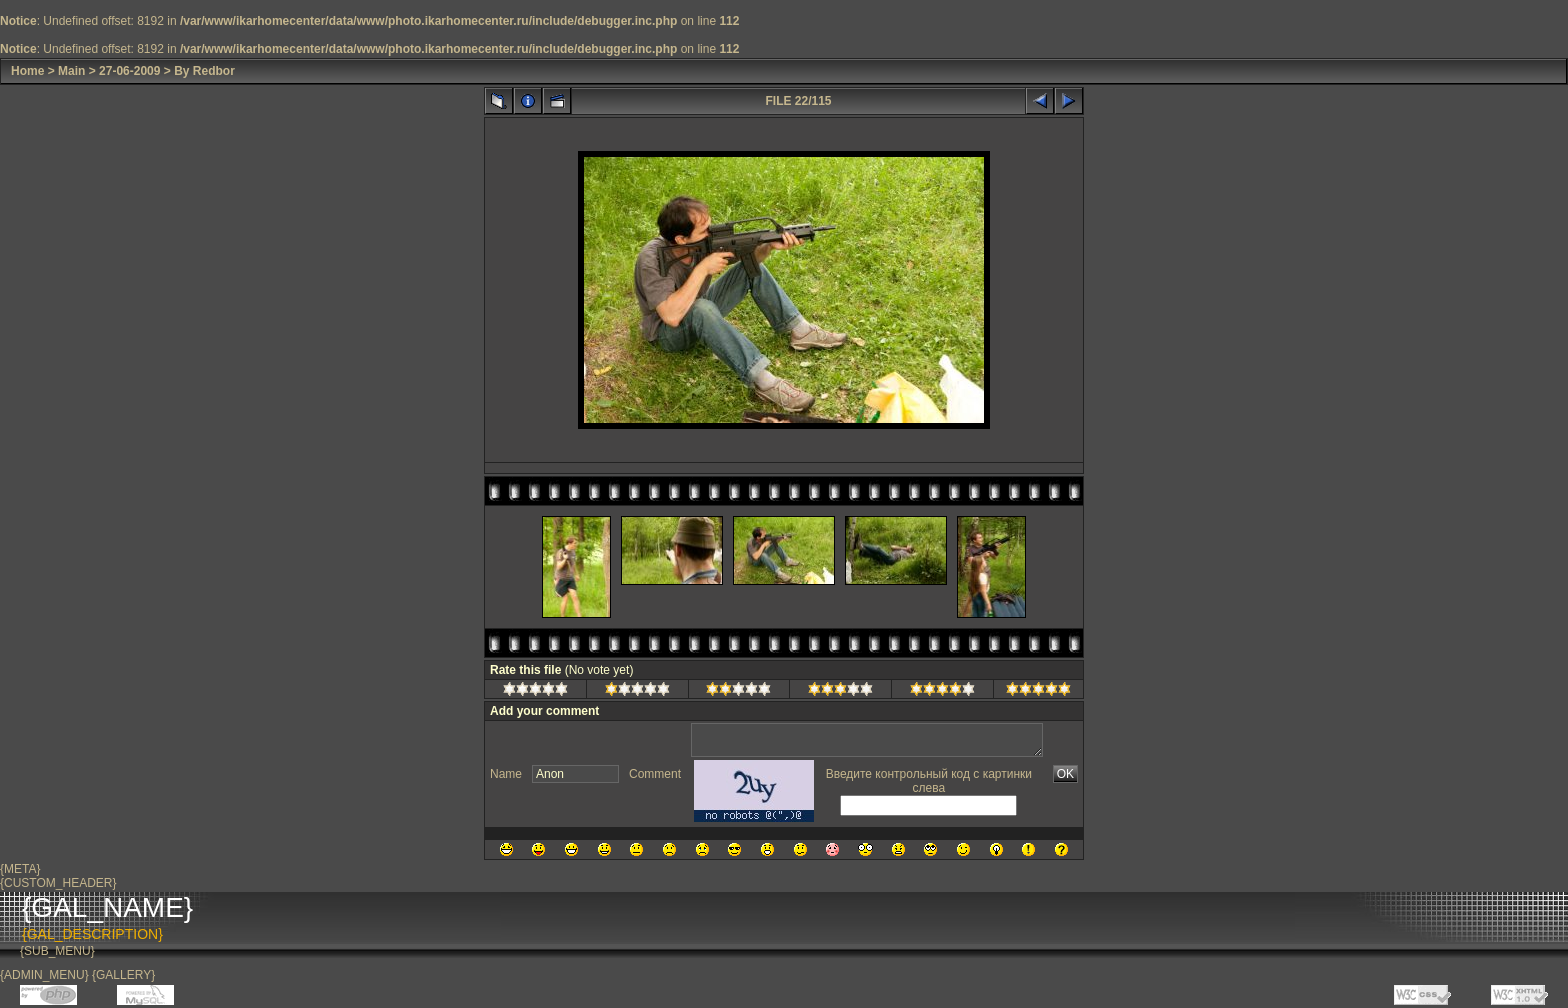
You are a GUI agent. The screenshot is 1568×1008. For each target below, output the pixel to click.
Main (71, 71)
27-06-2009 (129, 71)
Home (27, 71)
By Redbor (204, 71)
